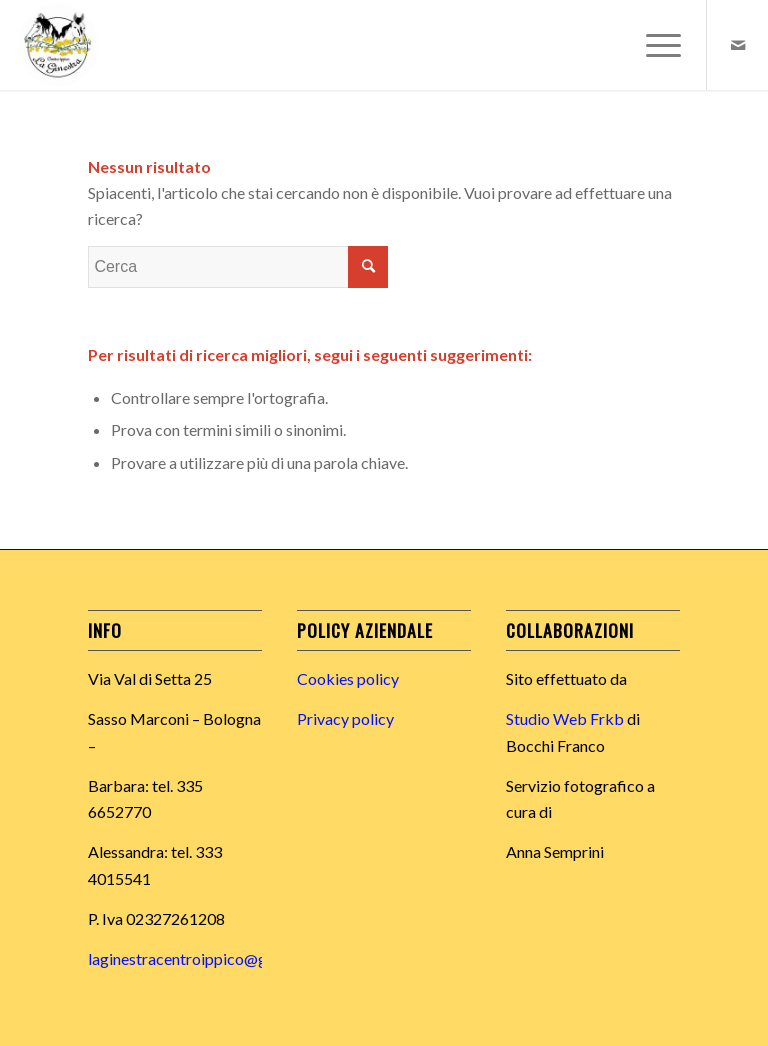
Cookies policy (348, 678)
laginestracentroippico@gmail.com (208, 958)
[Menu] (653, 45)
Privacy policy (345, 718)
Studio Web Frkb (565, 718)
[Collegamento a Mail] (738, 45)
